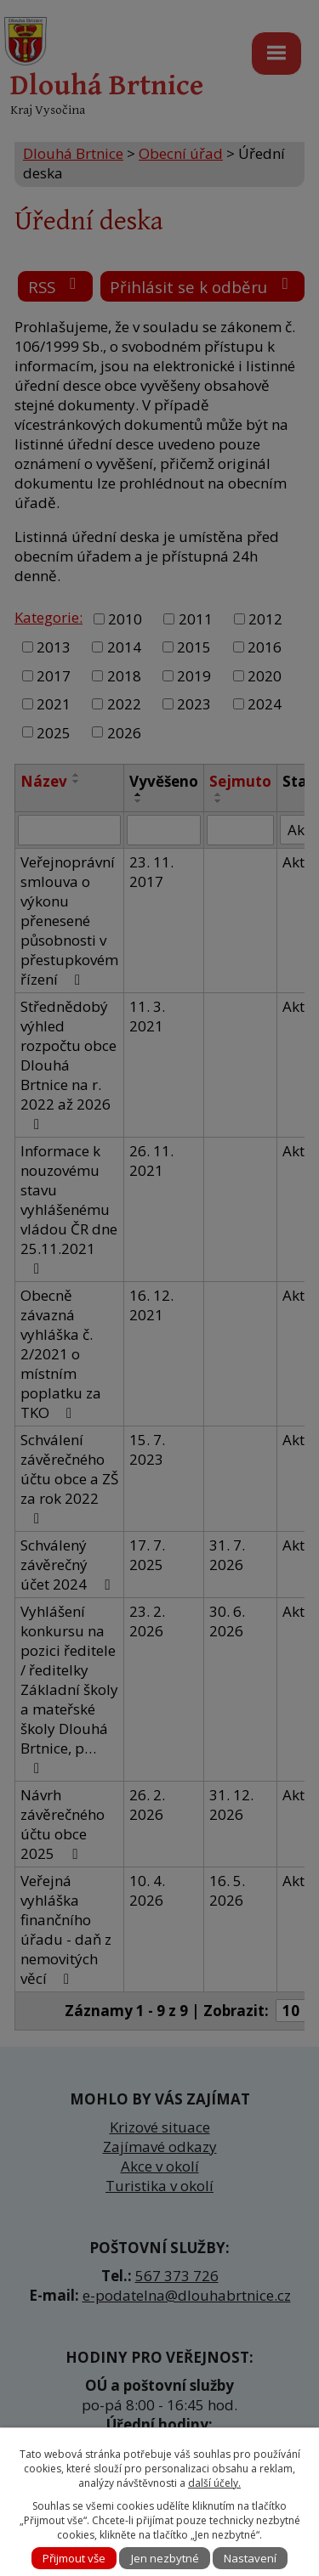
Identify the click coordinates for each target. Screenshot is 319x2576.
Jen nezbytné (165, 2558)
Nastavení (250, 2558)
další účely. (214, 2483)
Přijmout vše (74, 2558)
